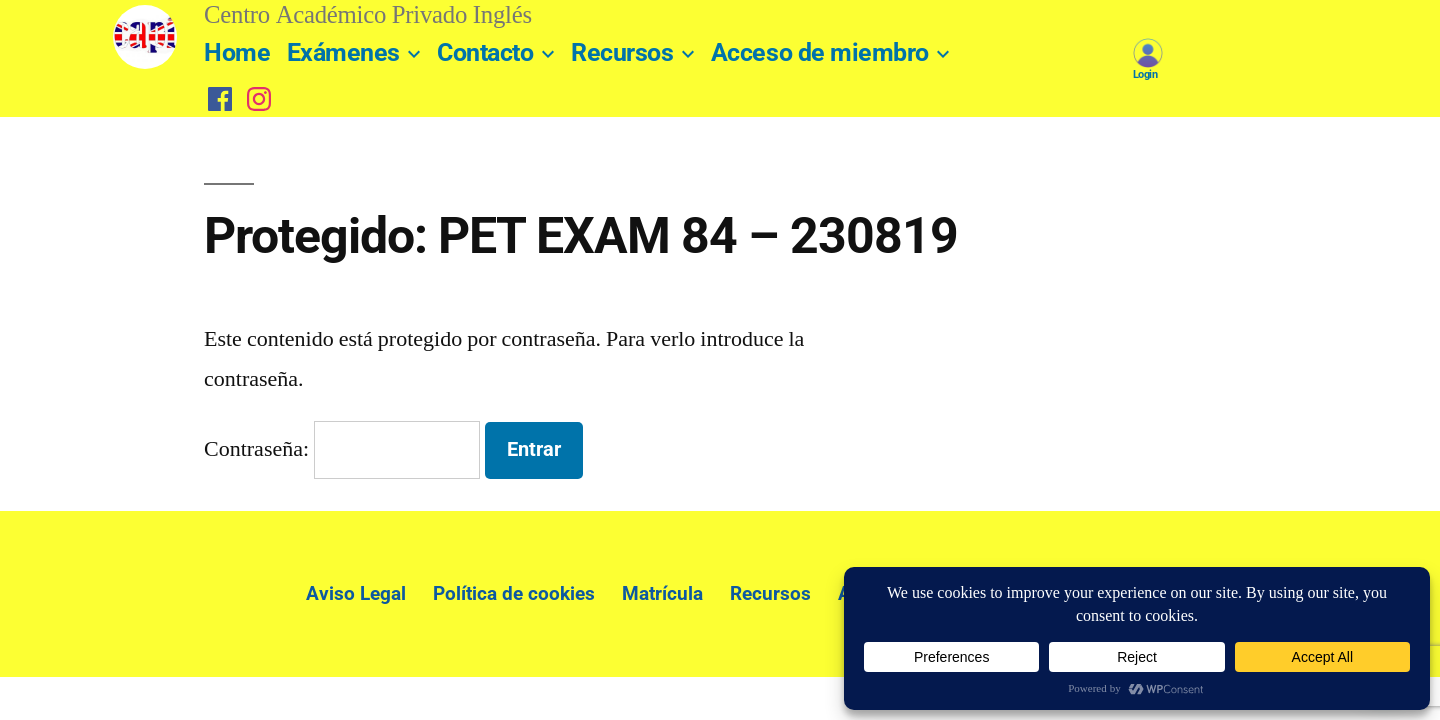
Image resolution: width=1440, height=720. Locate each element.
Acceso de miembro (820, 52)
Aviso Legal (356, 593)
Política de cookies (514, 593)
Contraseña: (342, 449)
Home (237, 52)
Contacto (485, 52)
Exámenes (343, 52)
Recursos (622, 52)
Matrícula (662, 593)
